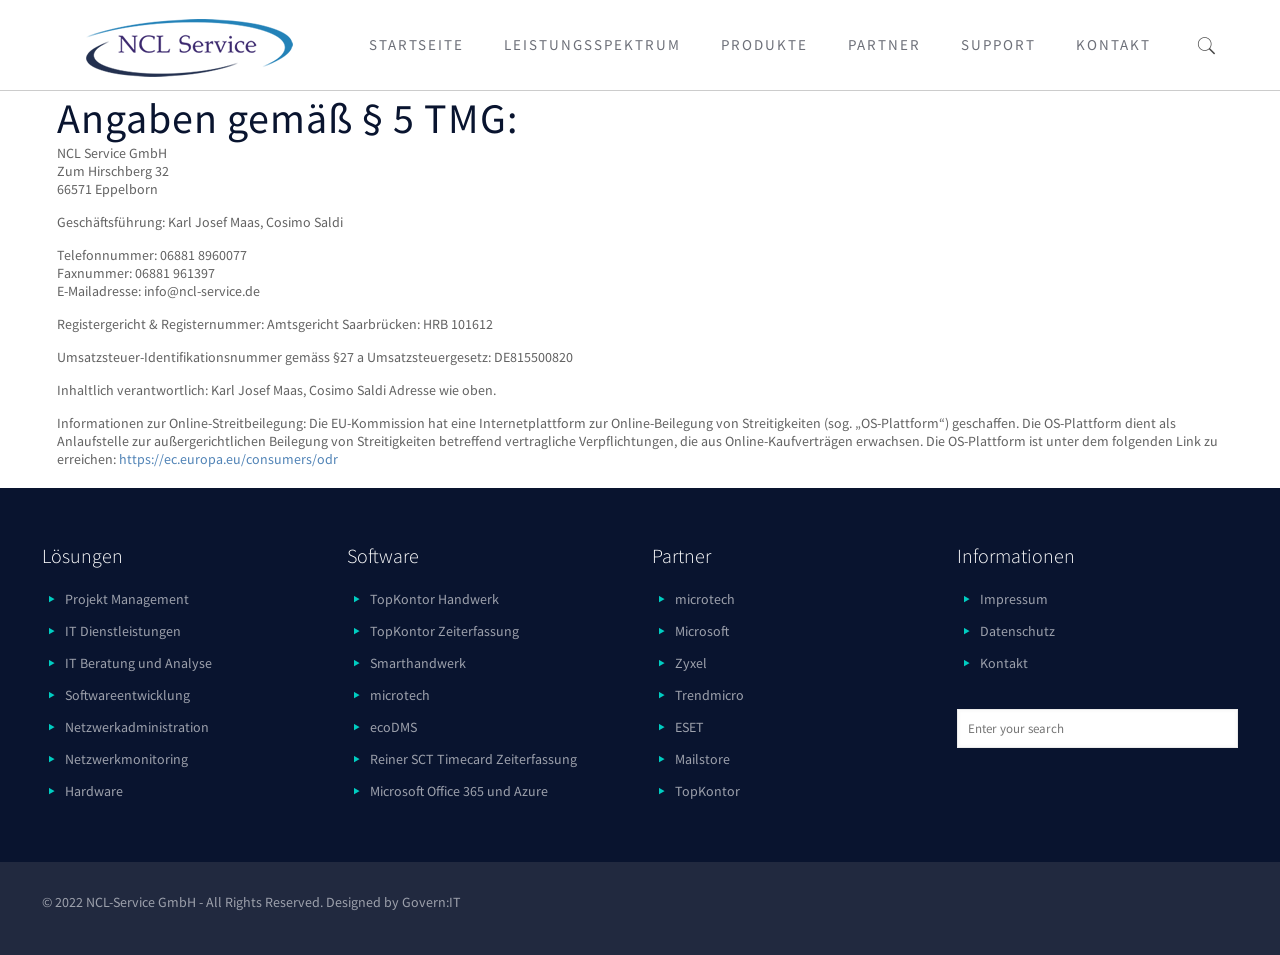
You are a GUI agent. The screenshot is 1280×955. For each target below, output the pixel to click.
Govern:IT (431, 902)
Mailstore (702, 759)
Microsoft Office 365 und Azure (459, 791)
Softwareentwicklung (127, 695)
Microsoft (702, 631)
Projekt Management (127, 599)
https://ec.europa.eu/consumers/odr (228, 459)
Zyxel (691, 663)
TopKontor (707, 791)
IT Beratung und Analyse (138, 663)
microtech (400, 695)
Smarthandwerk (418, 663)
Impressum (1014, 599)
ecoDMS (393, 727)
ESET (689, 727)
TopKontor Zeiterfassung (444, 631)
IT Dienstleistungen (123, 631)
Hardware (94, 791)
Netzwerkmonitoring (126, 759)
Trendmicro (709, 695)
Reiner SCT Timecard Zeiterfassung (473, 759)
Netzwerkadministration (137, 727)
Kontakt (1004, 663)
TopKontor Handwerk (434, 599)
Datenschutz (1017, 631)
